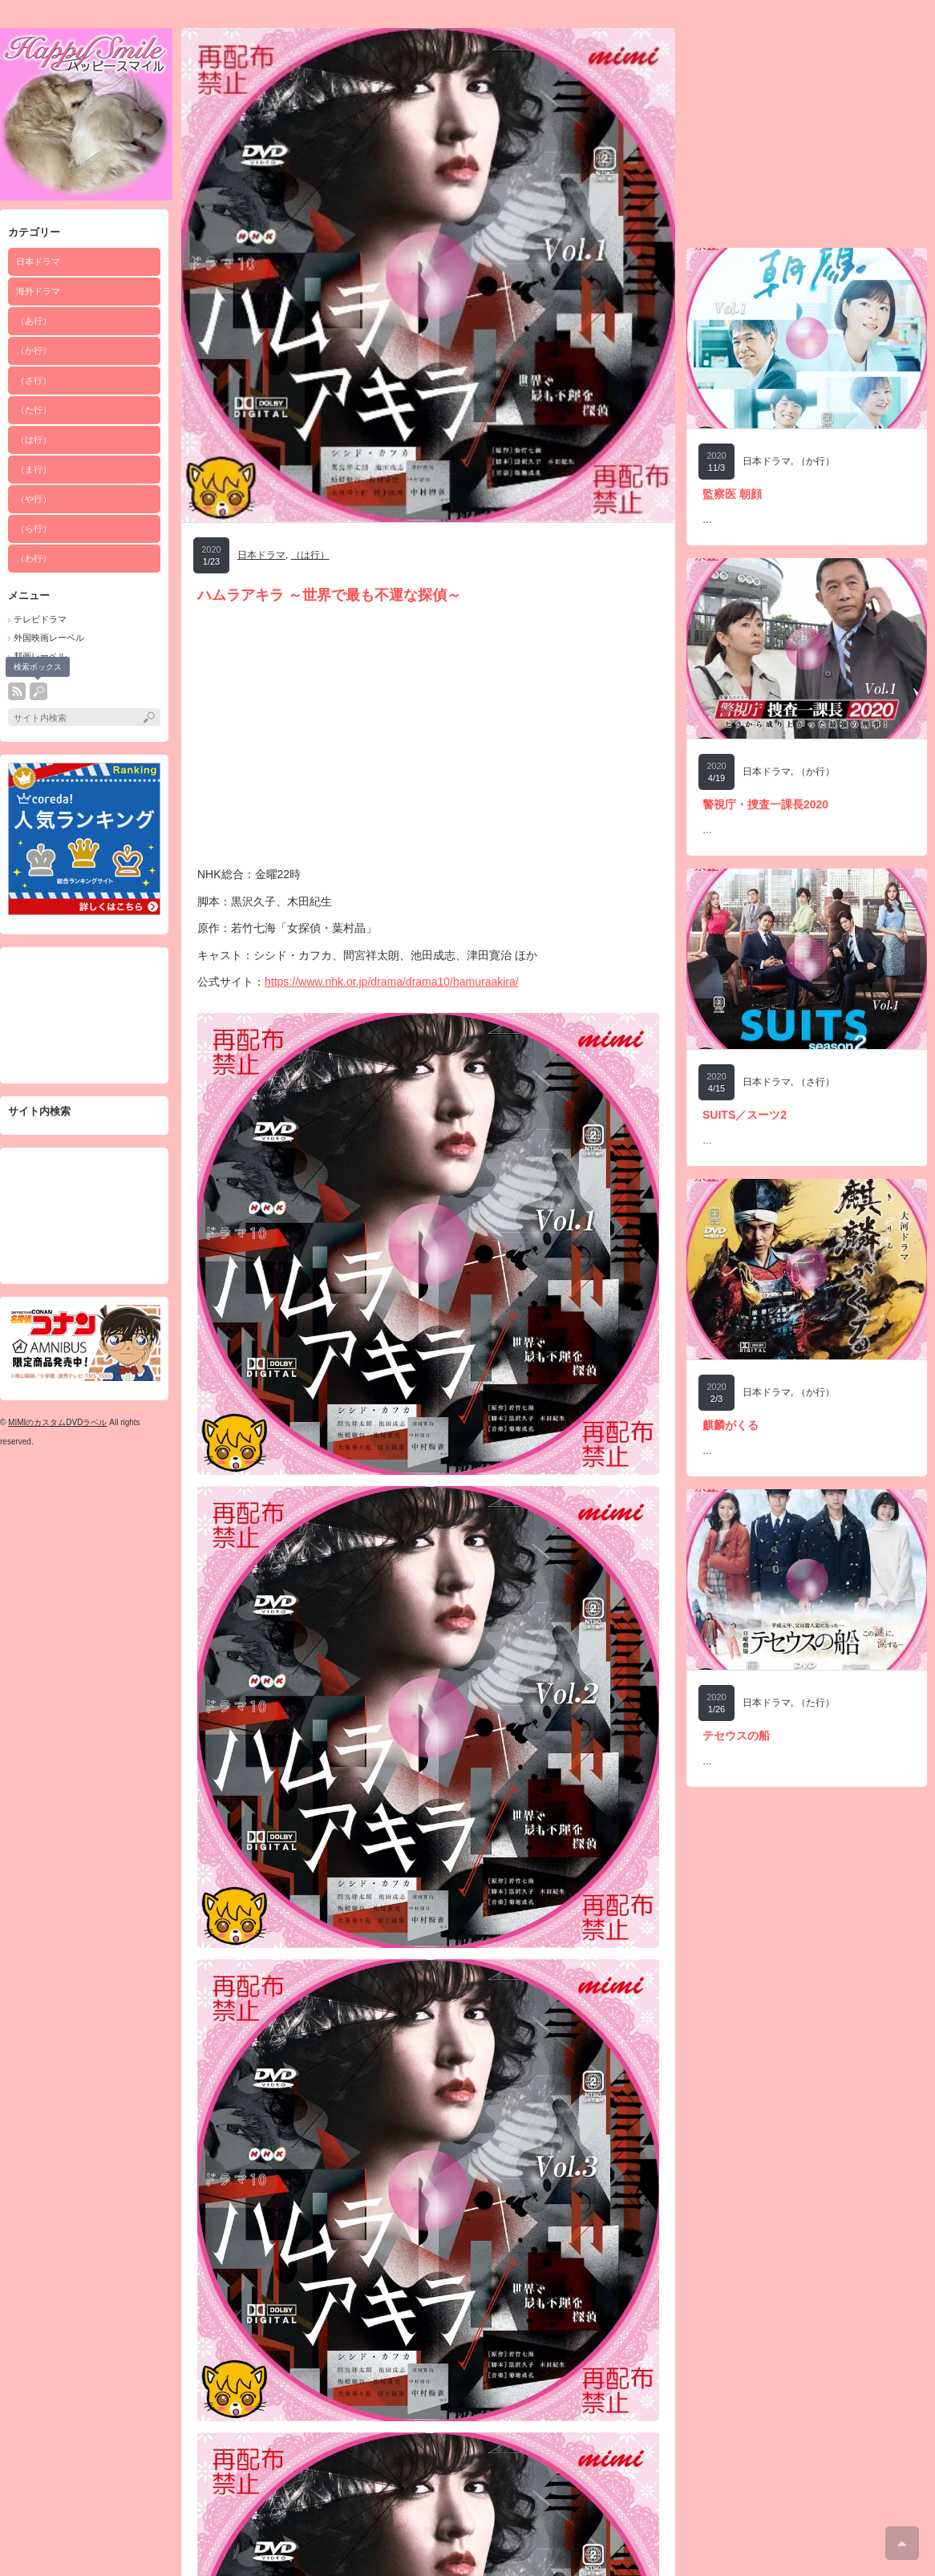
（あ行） (33, 321)
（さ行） (33, 380)
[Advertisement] (84, 1015)
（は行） (33, 439)
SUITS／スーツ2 (744, 1114)
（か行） (33, 350)
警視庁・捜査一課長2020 (765, 804)
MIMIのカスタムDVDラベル (57, 1422)
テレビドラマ (40, 619)
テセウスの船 (736, 1735)
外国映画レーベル (49, 637)
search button (38, 691)
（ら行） (33, 528)
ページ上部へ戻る (902, 2543)
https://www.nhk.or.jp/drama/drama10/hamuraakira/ (392, 981)
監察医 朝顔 (732, 494)
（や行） (33, 499)
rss (17, 691)
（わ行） (33, 558)
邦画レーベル (40, 656)
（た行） (33, 410)
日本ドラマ (38, 261)
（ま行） (33, 469)
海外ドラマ (38, 291)
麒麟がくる (730, 1425)
